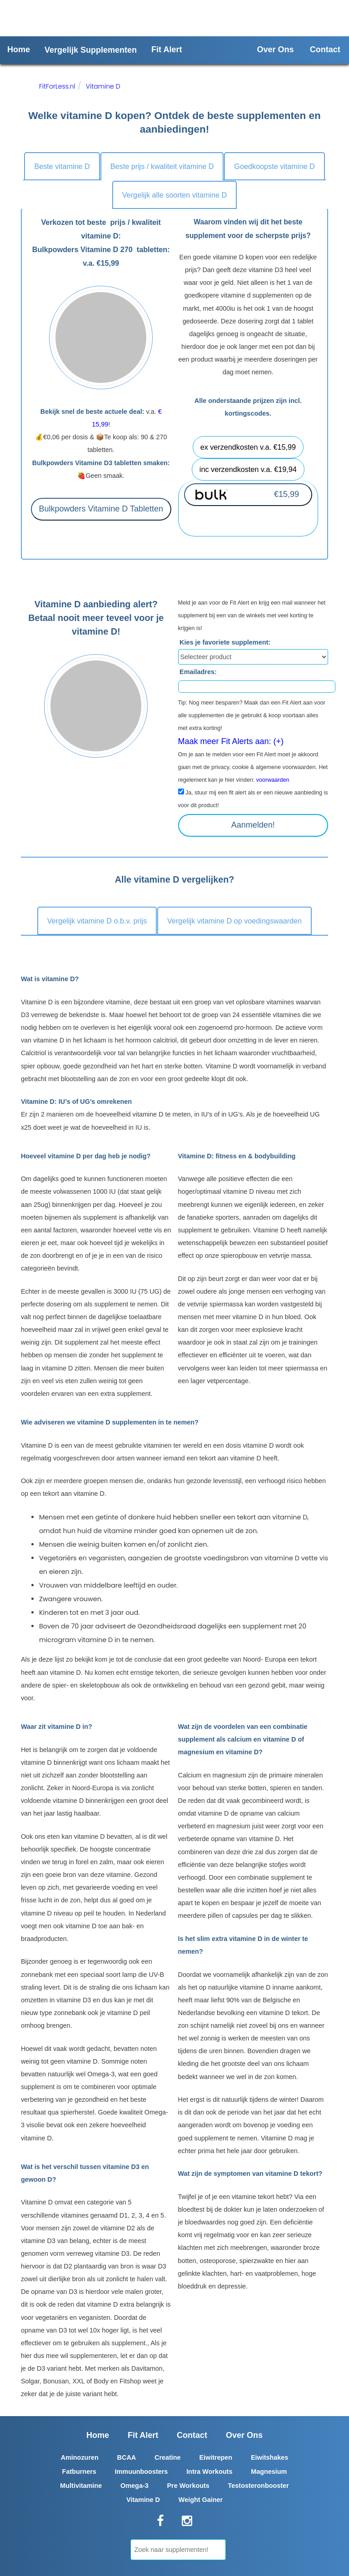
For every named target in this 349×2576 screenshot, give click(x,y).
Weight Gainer (201, 2499)
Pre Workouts (188, 2485)
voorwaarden (272, 780)
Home (18, 49)
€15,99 (286, 494)
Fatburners (79, 2471)
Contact (325, 49)
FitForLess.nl (57, 86)
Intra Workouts (209, 2471)
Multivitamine (81, 2485)
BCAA (126, 2457)
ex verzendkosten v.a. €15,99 (248, 447)
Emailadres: (198, 671)
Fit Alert (166, 49)
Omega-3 (134, 2485)
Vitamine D (103, 86)
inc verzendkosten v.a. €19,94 (248, 469)
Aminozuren (80, 2457)
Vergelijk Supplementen (91, 50)
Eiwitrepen (215, 2457)
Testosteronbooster (258, 2485)
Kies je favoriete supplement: (224, 642)
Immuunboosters (141, 2471)
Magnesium (269, 2471)
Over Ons (275, 49)
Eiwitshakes (269, 2457)
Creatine (168, 2457)
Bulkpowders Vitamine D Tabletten (101, 508)
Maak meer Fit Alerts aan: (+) (231, 741)
